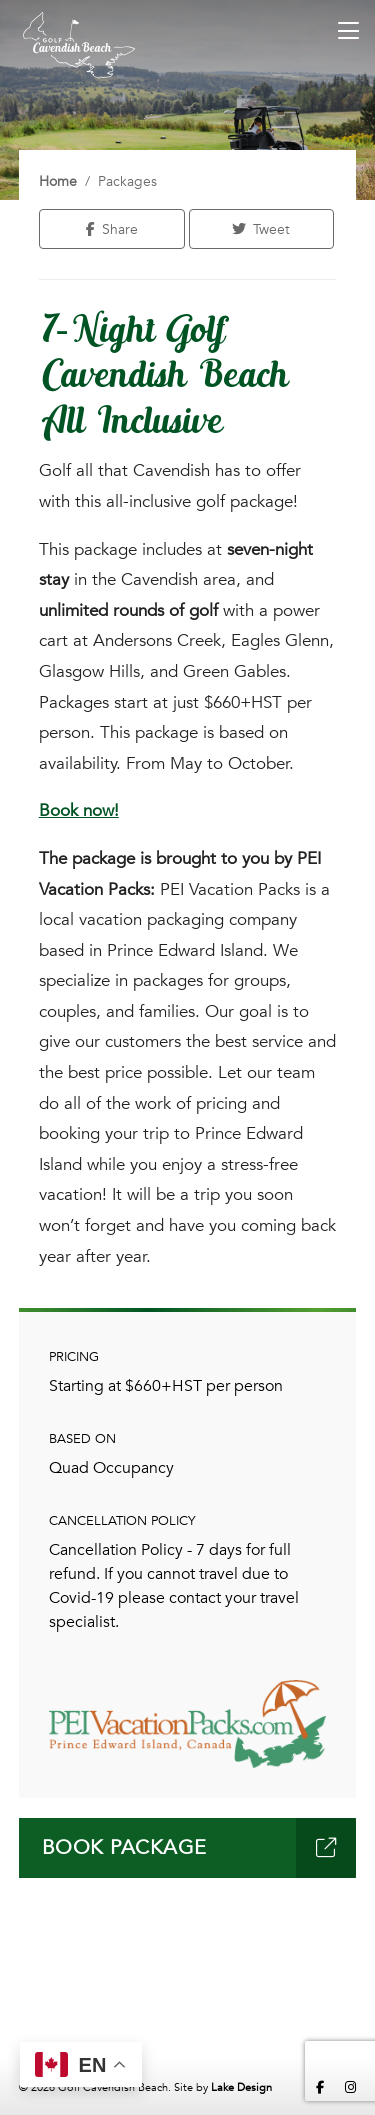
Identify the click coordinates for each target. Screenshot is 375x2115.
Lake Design (241, 2087)
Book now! (79, 810)
